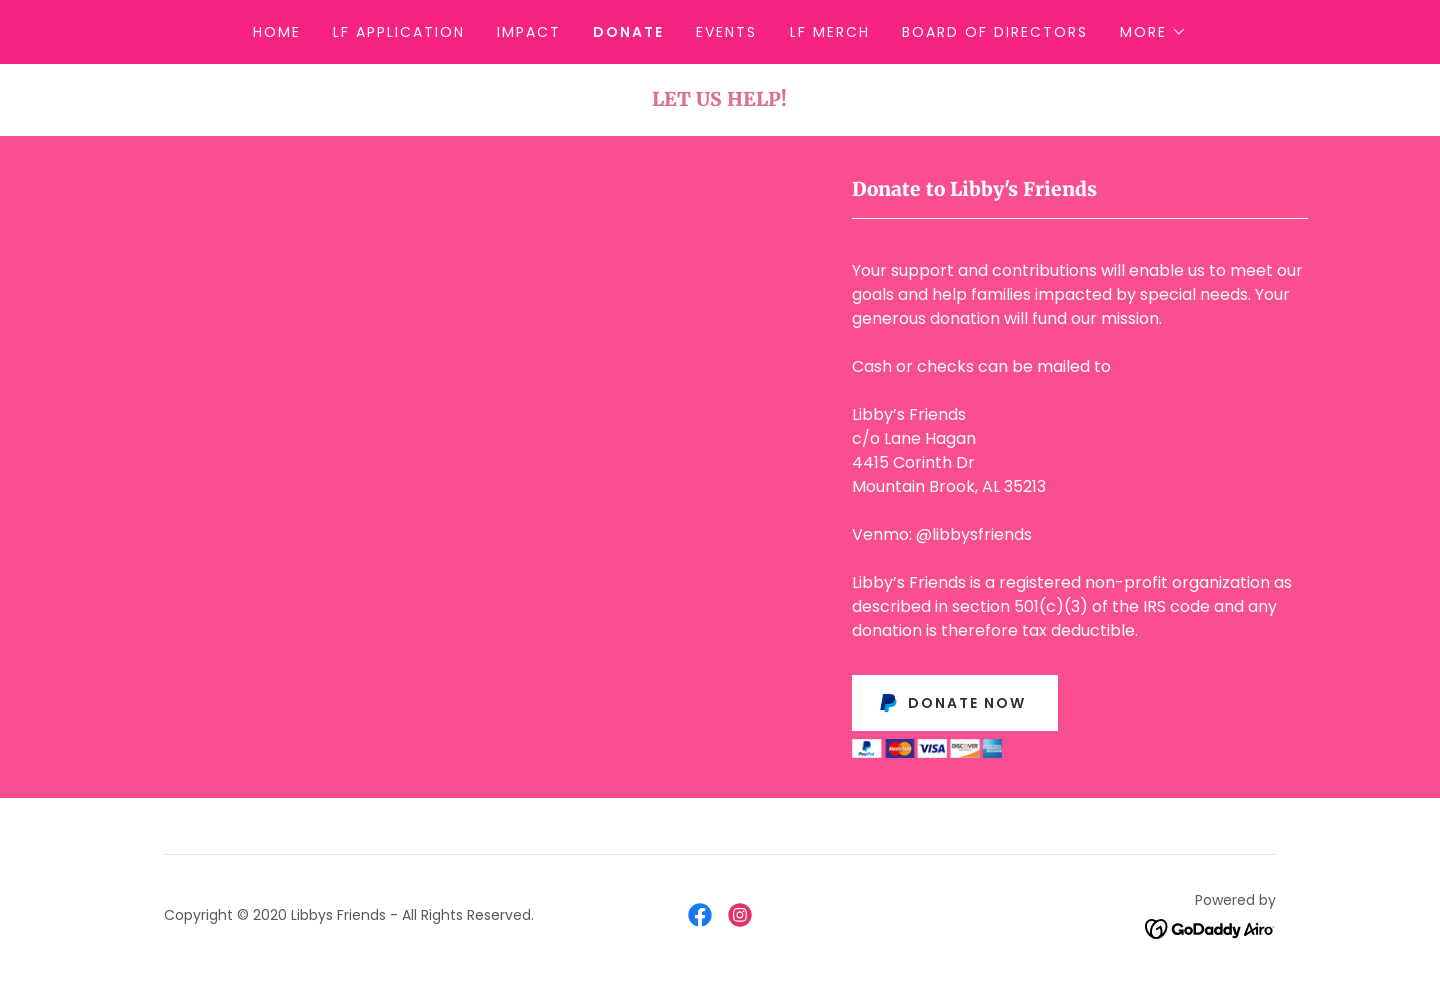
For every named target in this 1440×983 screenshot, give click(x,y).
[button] (1153, 32)
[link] (700, 915)
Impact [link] (529, 32)
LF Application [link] (399, 32)
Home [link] (277, 32)
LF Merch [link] (830, 32)
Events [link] (726, 32)
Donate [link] (628, 32)
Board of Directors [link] (995, 32)
